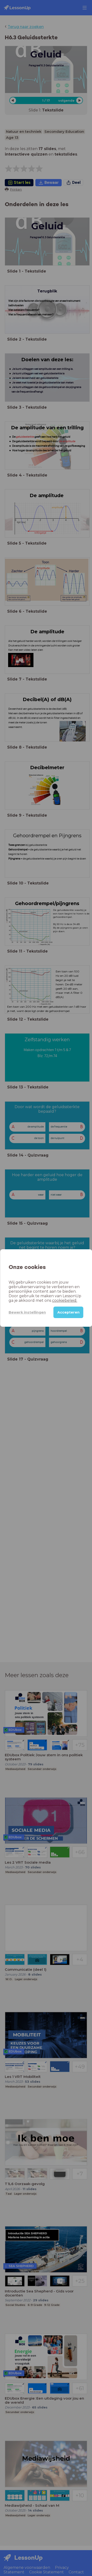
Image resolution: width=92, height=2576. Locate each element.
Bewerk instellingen (27, 1312)
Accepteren (68, 1312)
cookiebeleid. (64, 1300)
